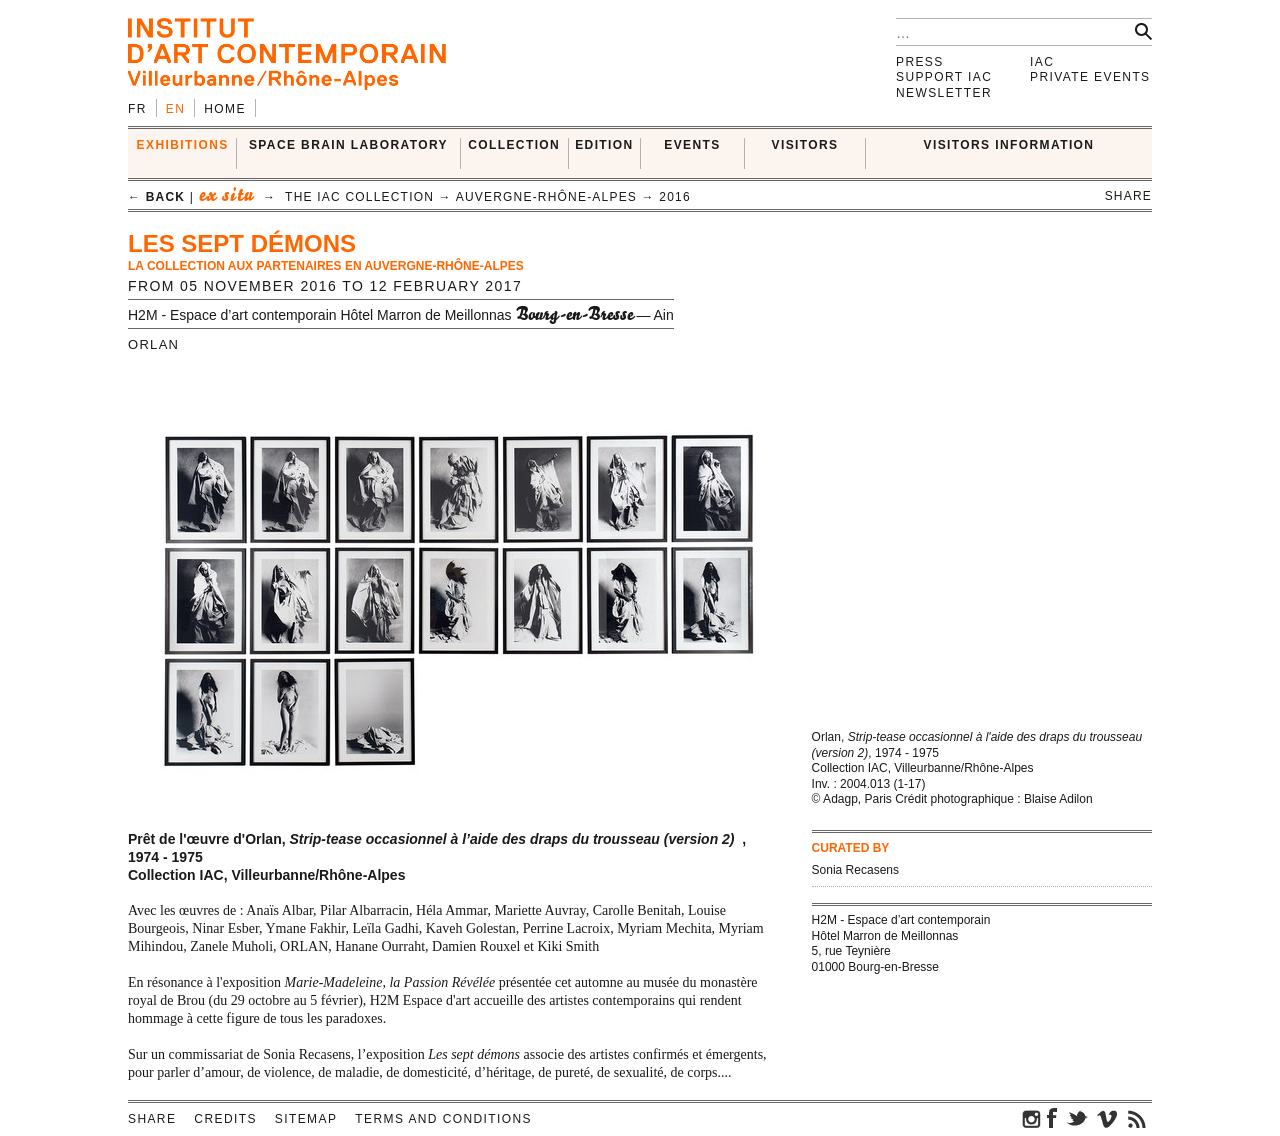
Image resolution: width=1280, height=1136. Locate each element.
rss (1137, 1118)
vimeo (1107, 1118)
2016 (675, 197)
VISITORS (805, 145)
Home (225, 109)
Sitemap (306, 1119)
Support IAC (944, 77)
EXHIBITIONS (183, 145)
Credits (225, 1119)
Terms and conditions (443, 1119)
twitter (1077, 1118)
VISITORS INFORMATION (1009, 145)
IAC (1042, 62)
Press (920, 62)
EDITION (604, 145)
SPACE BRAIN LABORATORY (348, 145)
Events (692, 145)
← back (156, 197)
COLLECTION (514, 145)
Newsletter (944, 93)
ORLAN (153, 344)
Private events (1090, 77)
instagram (1032, 1118)
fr (137, 109)
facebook (1052, 1118)
